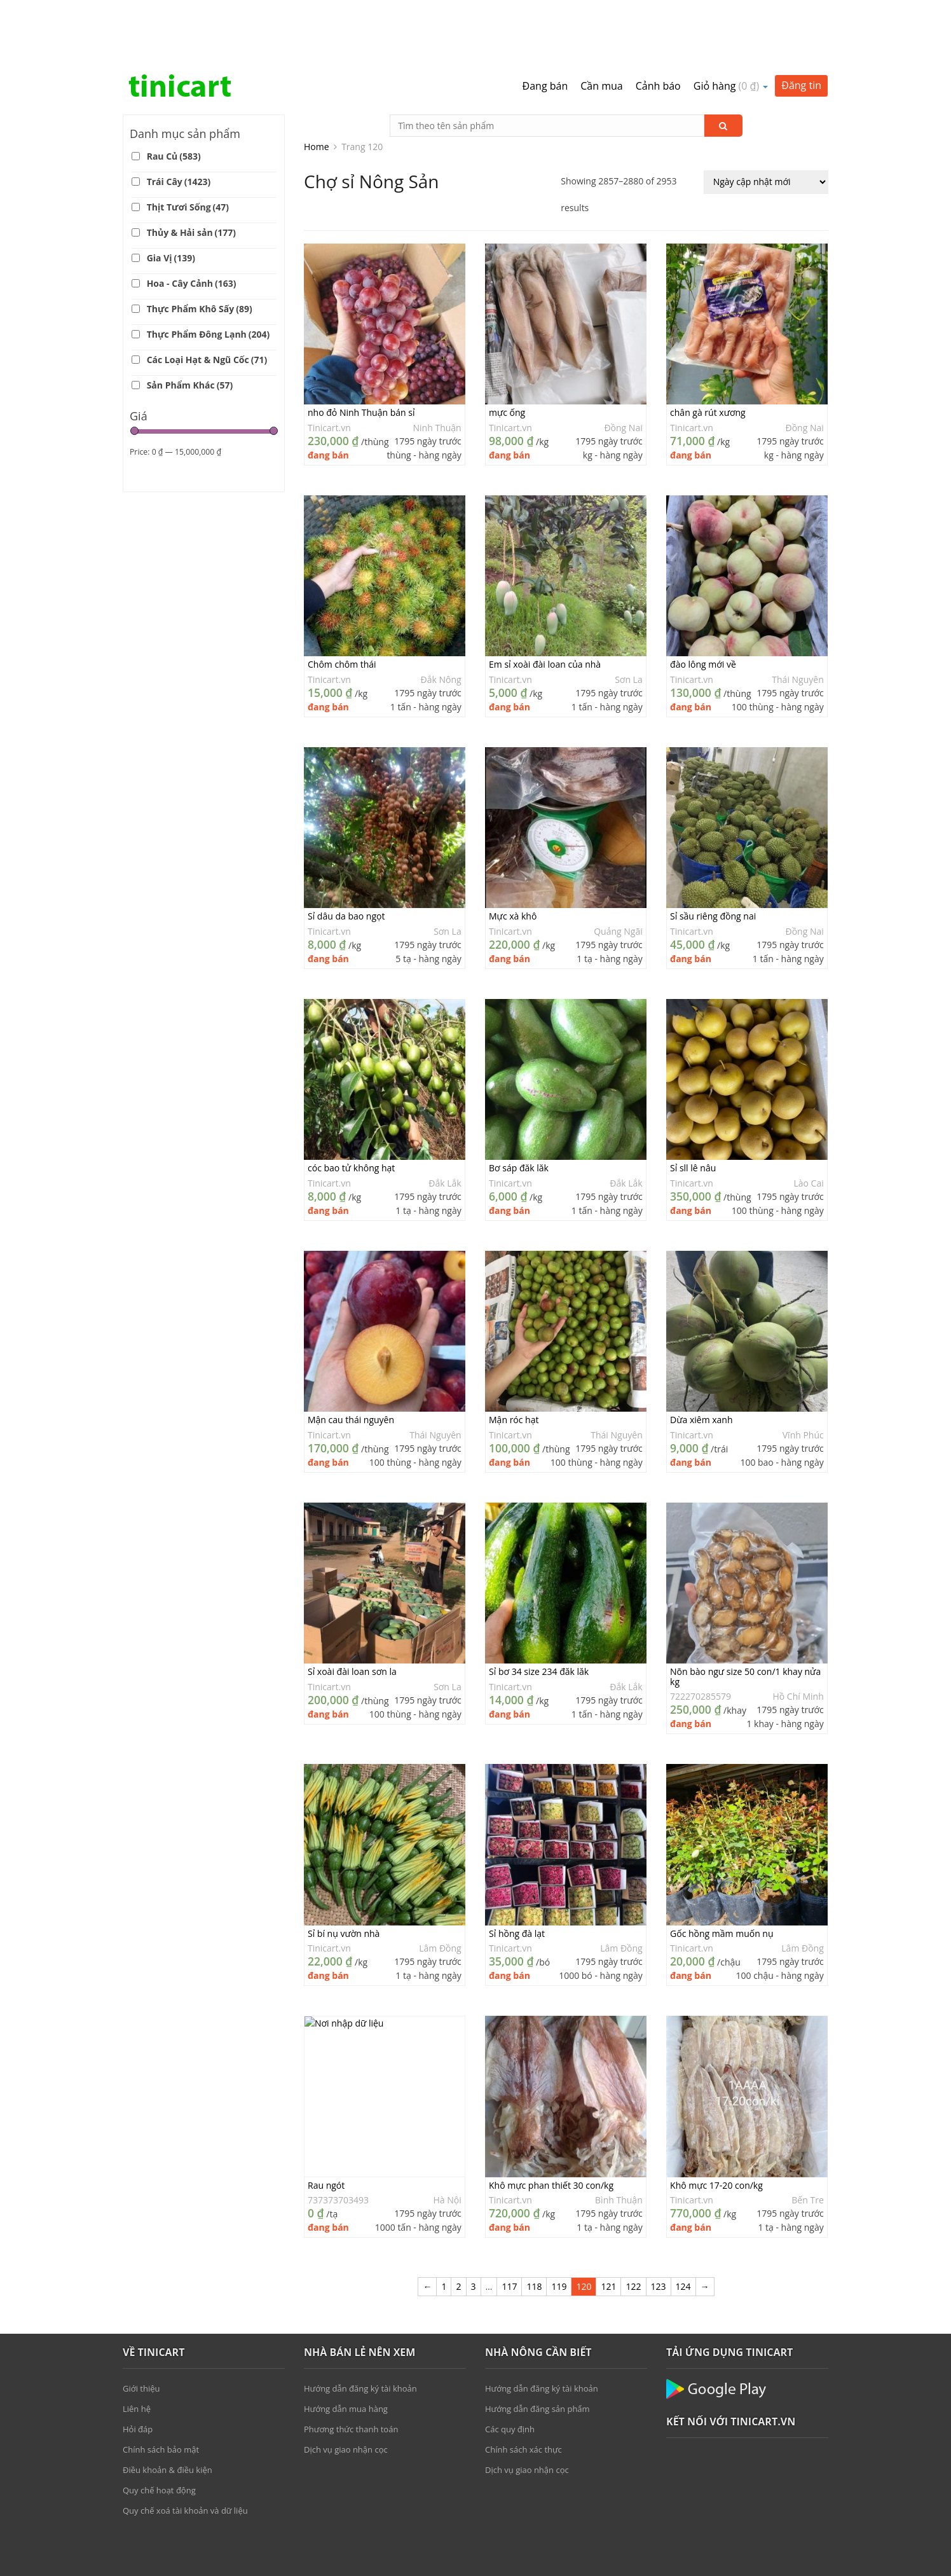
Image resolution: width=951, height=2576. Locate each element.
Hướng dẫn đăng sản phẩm (537, 2351)
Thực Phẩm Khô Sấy (199, 251)
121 (608, 2229)
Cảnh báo (658, 29)
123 (658, 2229)
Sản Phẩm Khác (190, 328)
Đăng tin (801, 28)
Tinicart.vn (329, 370)
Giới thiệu (141, 2331)
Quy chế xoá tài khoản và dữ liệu (185, 2453)
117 (509, 2229)
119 (558, 2229)
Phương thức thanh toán (351, 2372)
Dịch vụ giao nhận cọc (346, 2392)
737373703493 (338, 2143)
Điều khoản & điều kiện (167, 2412)
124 (683, 2229)
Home (316, 89)
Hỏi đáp (138, 2372)
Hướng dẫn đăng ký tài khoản (360, 2331)
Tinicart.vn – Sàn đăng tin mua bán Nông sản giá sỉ (180, 29)
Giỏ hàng (731, 29)
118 (534, 2229)
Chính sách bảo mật (161, 2392)
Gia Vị (171, 201)
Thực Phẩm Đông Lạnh (208, 277)
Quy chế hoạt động (159, 2433)
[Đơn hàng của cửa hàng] (766, 125)
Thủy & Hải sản (191, 175)
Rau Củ (174, 99)
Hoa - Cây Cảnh (191, 226)
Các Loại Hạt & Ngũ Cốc (207, 302)
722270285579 (700, 1639)
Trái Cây (179, 124)
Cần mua (601, 29)
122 (633, 2229)
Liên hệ (137, 2351)
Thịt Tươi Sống (188, 150)
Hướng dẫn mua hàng (346, 2351)
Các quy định (510, 2372)
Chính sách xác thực (523, 2392)
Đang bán (545, 29)
